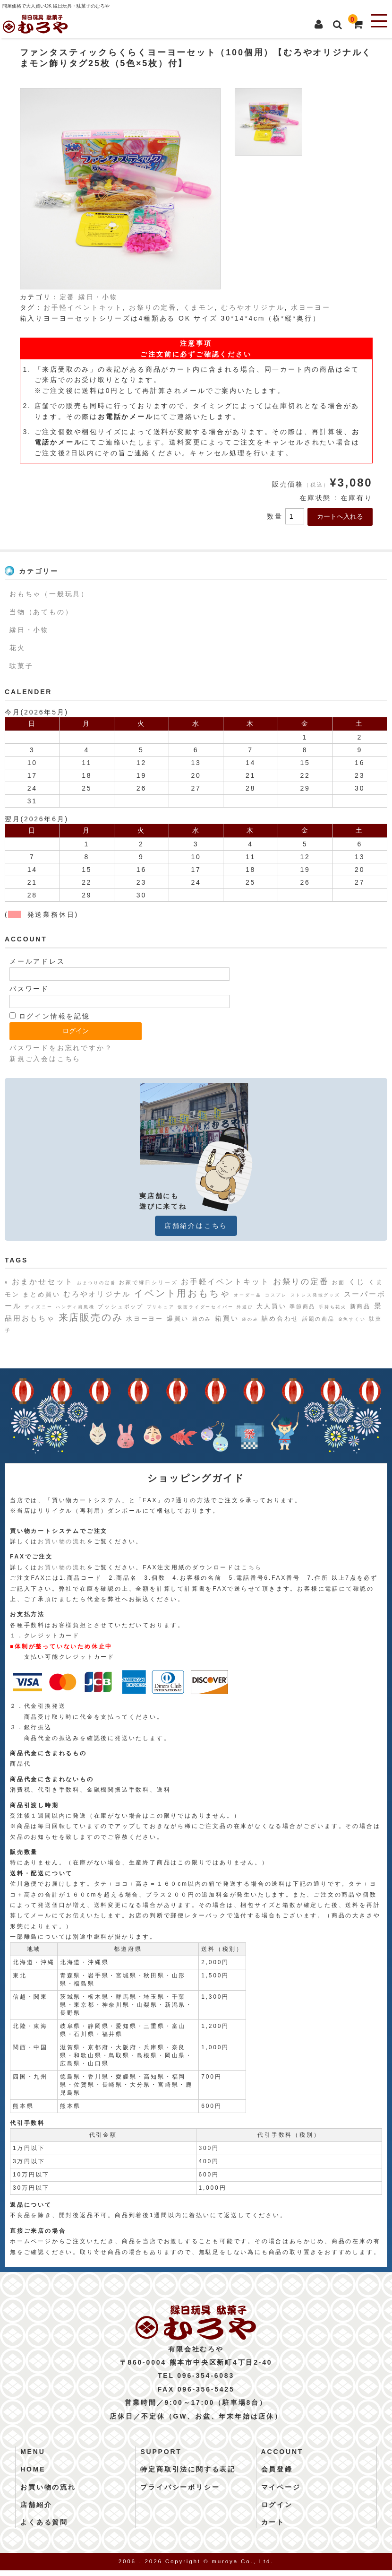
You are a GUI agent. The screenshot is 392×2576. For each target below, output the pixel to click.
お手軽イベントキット (83, 307)
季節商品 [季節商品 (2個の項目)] (302, 1306)
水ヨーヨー (311, 307)
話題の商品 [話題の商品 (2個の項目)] (318, 1319)
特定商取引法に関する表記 (188, 2475)
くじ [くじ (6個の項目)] (357, 1282)
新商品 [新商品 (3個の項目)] (360, 1306)
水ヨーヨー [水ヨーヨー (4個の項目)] (144, 1318)
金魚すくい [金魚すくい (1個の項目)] (352, 1319)
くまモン (199, 307)
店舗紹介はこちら (196, 1225)
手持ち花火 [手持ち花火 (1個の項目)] (333, 1307)
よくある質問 (44, 2528)
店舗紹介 (36, 2510)
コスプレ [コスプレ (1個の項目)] (276, 1295)
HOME (32, 2475)
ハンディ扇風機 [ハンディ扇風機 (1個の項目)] (75, 1307)
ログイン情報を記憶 (49, 1016)
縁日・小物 (98, 297)
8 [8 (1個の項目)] (7, 1282)
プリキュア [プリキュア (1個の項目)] (161, 1307)
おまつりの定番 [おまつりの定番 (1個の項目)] (96, 1282)
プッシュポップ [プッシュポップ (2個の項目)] (121, 1306)
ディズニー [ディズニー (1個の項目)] (38, 1307)
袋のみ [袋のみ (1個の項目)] (250, 1319)
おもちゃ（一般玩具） (49, 594)
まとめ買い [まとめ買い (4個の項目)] (41, 1294)
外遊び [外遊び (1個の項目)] (245, 1307)
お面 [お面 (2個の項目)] (338, 1282)
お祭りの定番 (153, 307)
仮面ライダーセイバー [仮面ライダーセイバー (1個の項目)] (205, 1307)
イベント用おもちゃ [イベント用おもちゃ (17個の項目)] (182, 1293)
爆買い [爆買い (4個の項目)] (178, 1318)
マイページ (281, 2493)
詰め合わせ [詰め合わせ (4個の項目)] (280, 1318)
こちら (251, 1567)
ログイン (277, 2510)
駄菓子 (21, 666)
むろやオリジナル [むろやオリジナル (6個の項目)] (96, 1294)
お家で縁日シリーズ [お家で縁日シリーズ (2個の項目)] (148, 1282)
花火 (17, 648)
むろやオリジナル (252, 307)
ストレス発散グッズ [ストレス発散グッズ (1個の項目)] (315, 1295)
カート (273, 2528)
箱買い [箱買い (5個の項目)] (227, 1318)
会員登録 (277, 2475)
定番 (68, 297)
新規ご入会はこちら (45, 1058)
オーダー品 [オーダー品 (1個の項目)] (248, 1295)
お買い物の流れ (62, 1541)
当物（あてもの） (41, 612)
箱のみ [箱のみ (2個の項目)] (202, 1319)
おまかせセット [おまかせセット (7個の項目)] (43, 1282)
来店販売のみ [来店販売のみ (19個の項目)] (91, 1317)
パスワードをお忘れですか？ (60, 1048)
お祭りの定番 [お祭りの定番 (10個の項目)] (301, 1281)
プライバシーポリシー (180, 2493)
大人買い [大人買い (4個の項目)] (271, 1306)
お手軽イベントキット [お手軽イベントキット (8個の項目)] (225, 1281)
